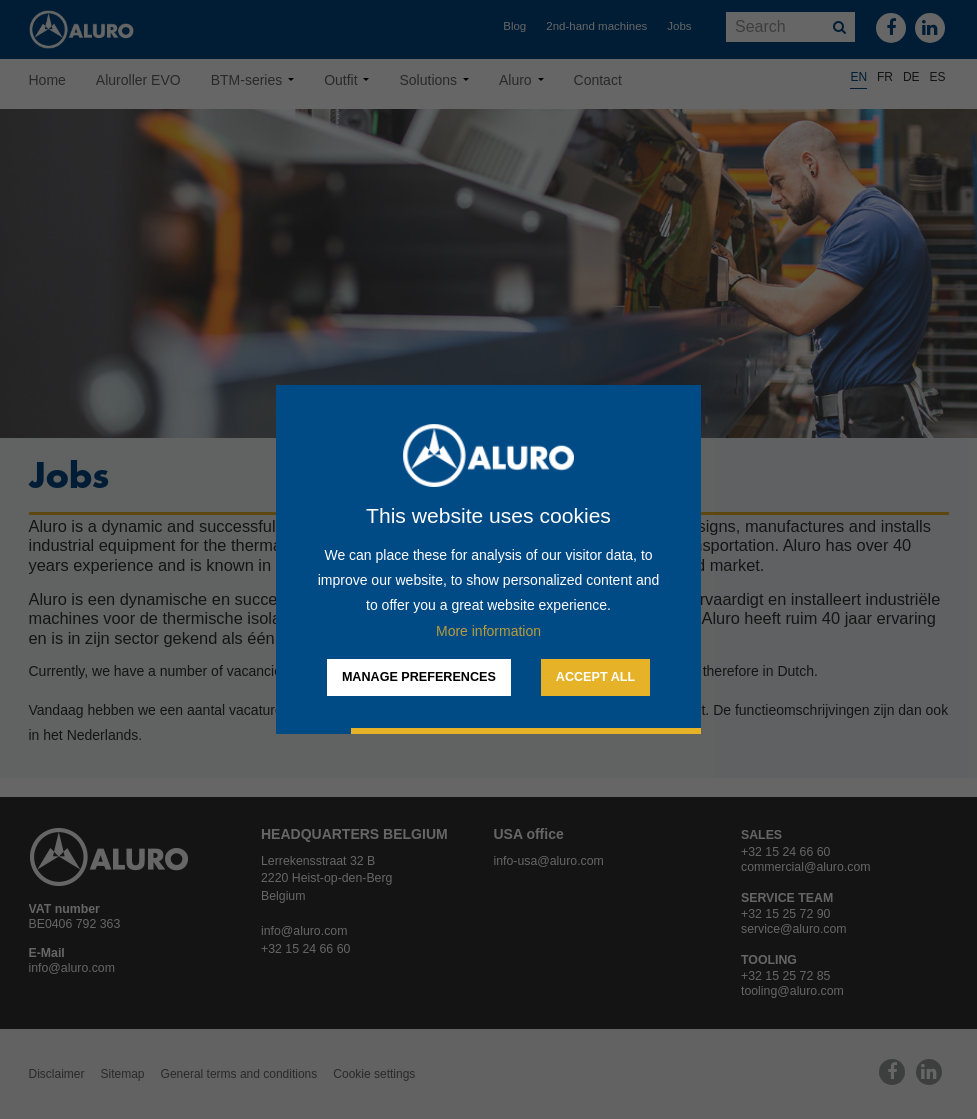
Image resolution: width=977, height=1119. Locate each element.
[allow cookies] (595, 678)
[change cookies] (419, 678)
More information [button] (488, 631)
